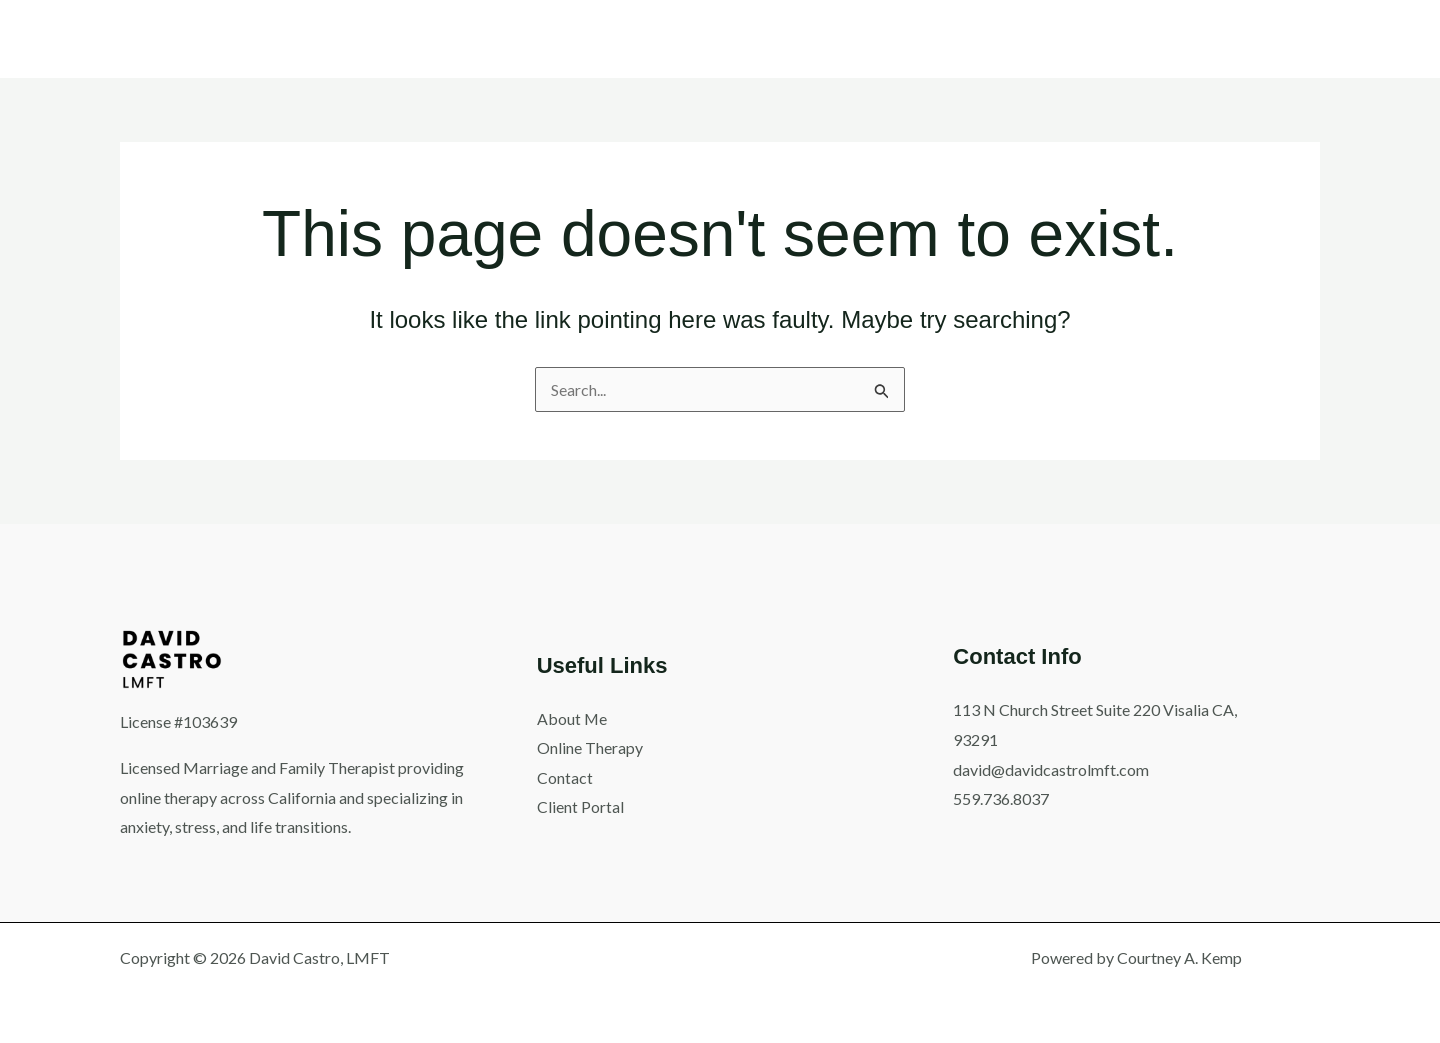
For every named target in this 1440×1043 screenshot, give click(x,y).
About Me (572, 717)
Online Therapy (590, 747)
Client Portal (580, 806)
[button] (201, 43)
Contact (565, 777)
